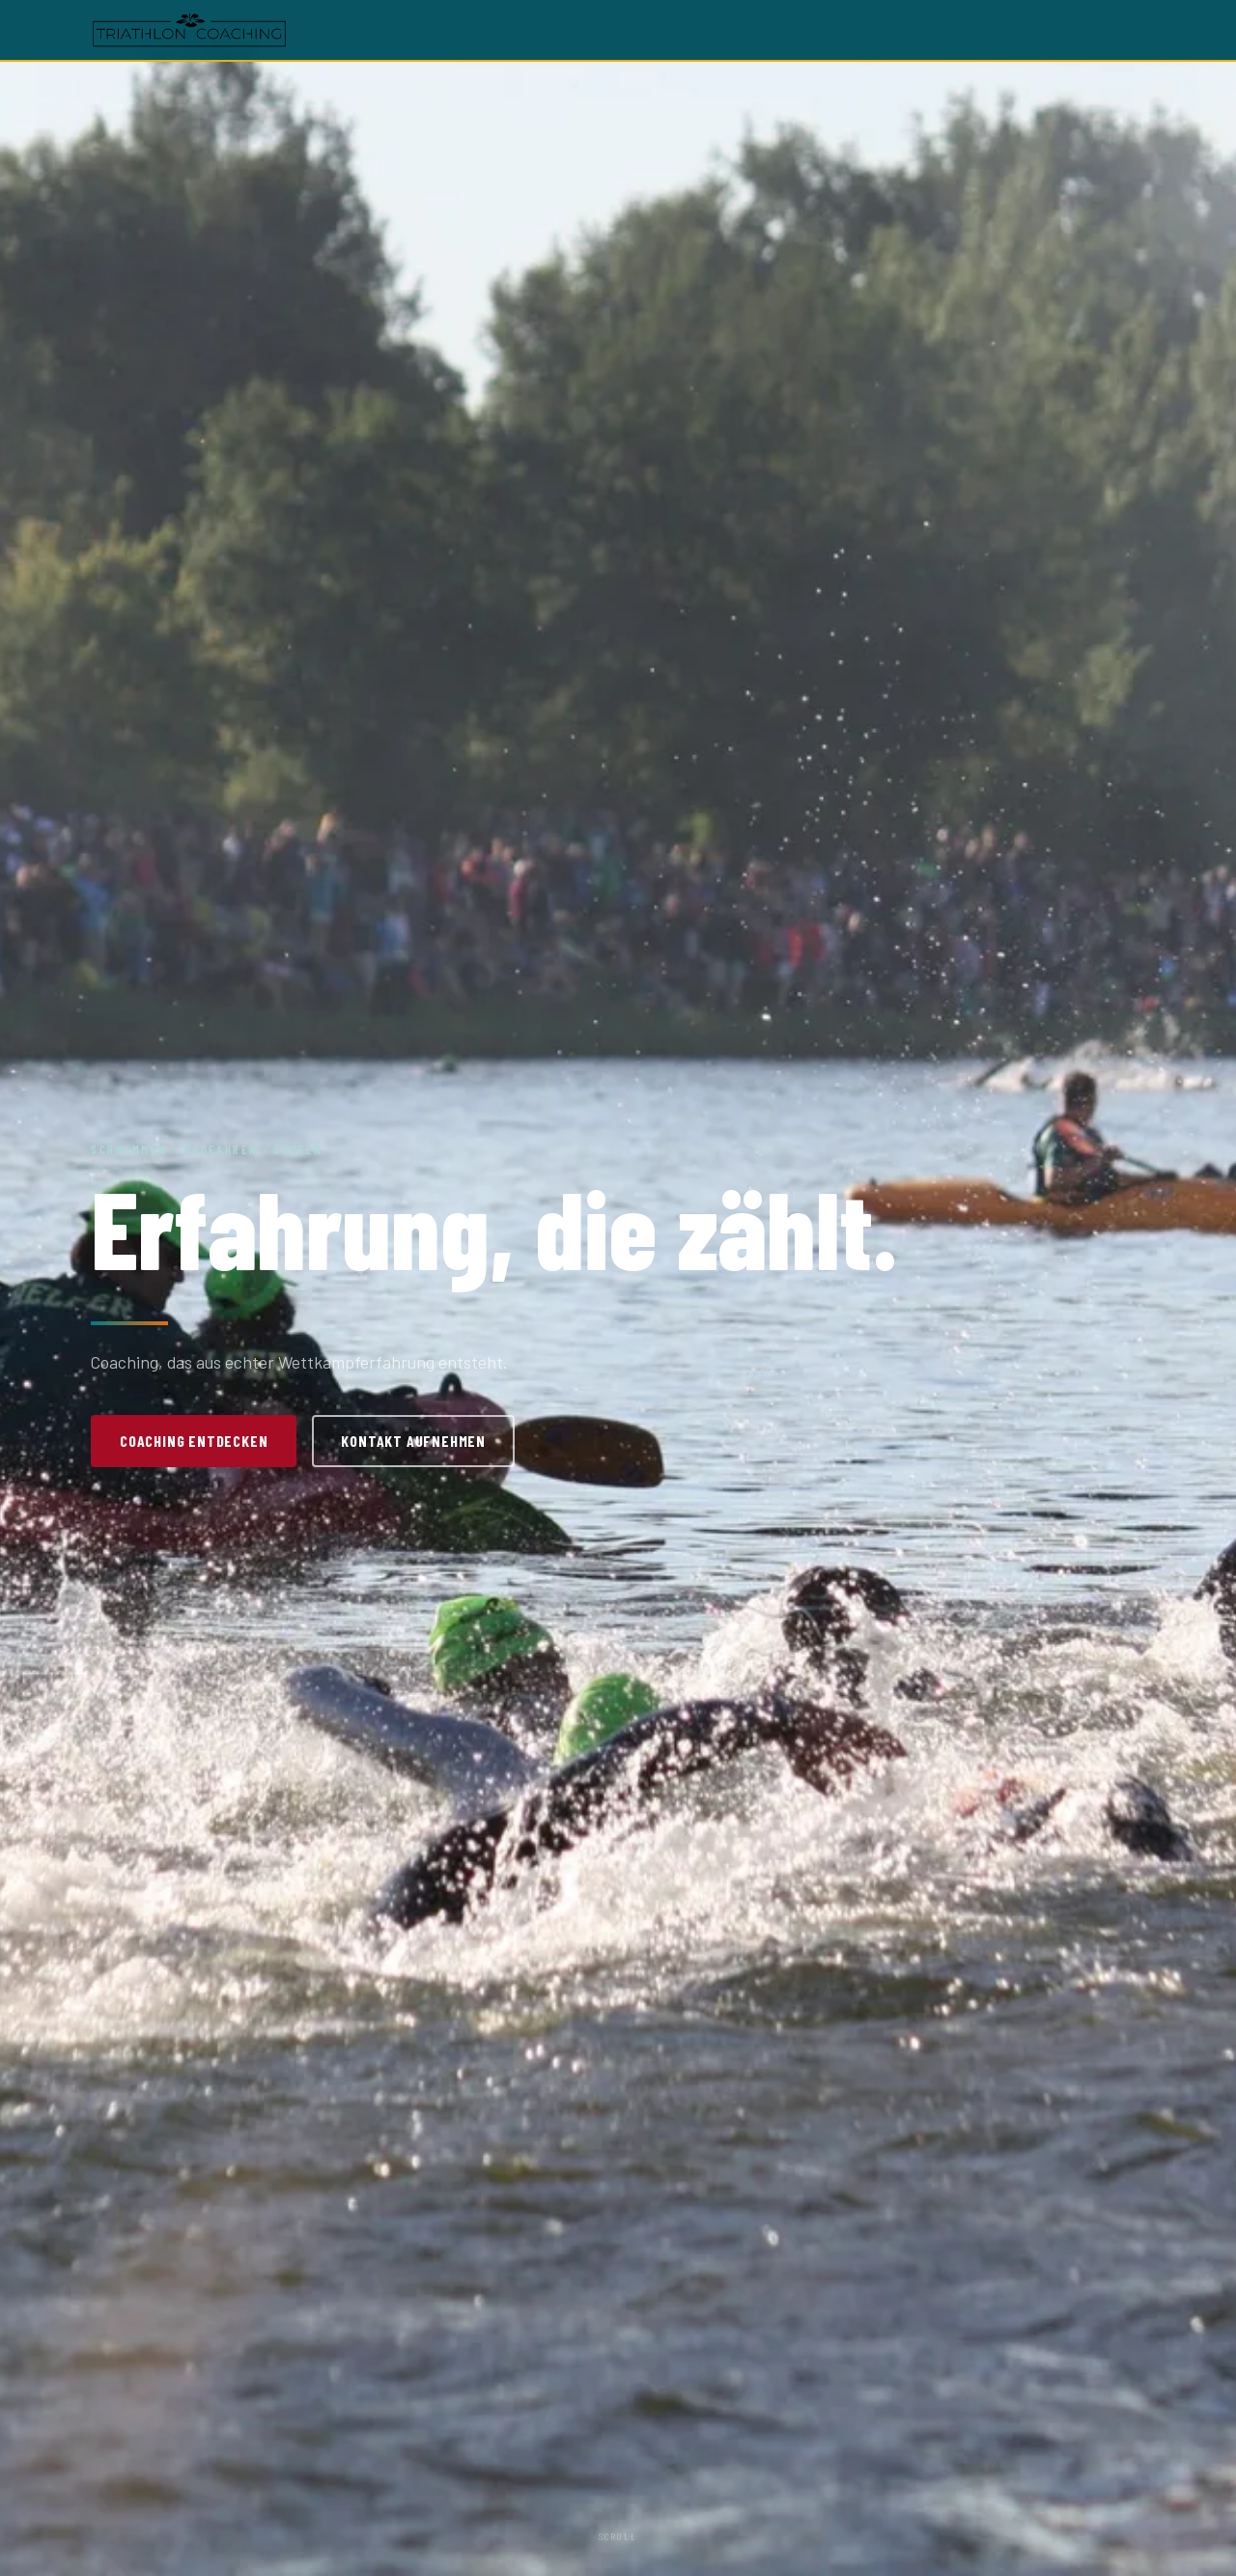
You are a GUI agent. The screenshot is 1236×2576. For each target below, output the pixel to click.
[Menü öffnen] (1131, 30)
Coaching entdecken (193, 1440)
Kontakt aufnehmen (413, 1440)
